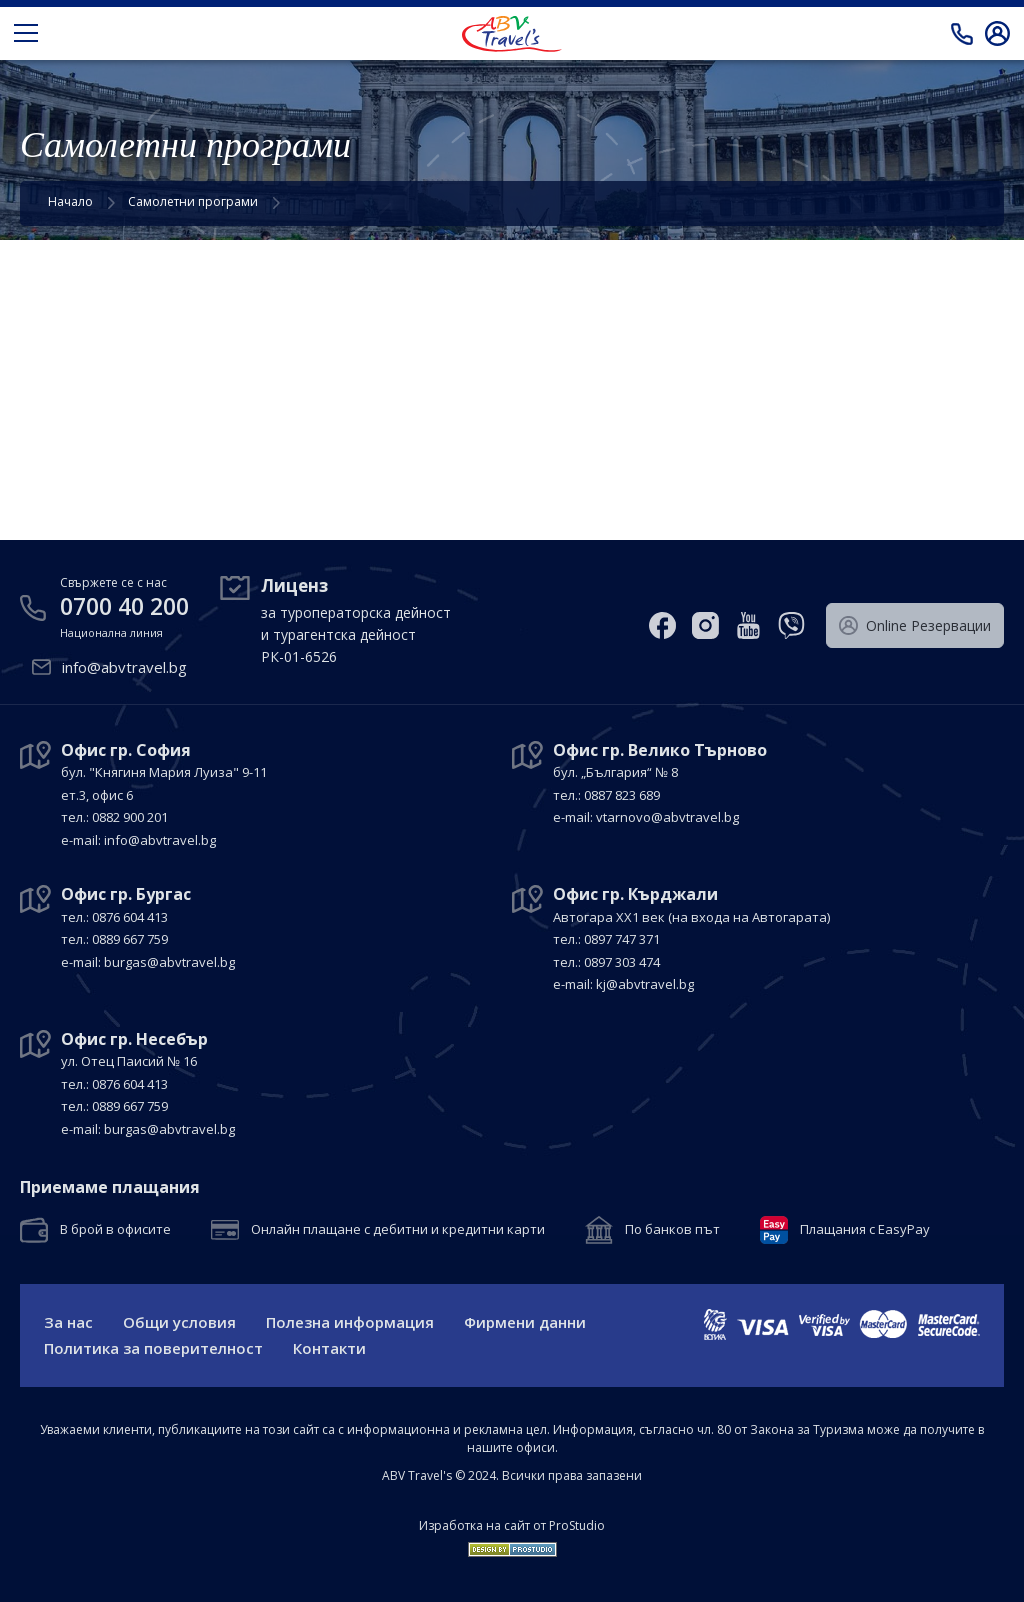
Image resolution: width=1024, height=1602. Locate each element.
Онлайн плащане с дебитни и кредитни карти (398, 1230)
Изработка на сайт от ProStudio (512, 1526)
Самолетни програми (193, 201)
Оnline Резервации (915, 626)
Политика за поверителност (153, 1348)
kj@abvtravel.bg (645, 984)
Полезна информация (350, 1322)
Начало (70, 201)
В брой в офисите (115, 1230)
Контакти (329, 1348)
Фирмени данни (525, 1322)
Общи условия (179, 1322)
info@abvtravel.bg (124, 667)
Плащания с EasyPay (865, 1230)
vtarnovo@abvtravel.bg (667, 817)
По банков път (672, 1230)
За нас (68, 1322)
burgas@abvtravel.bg (169, 962)
